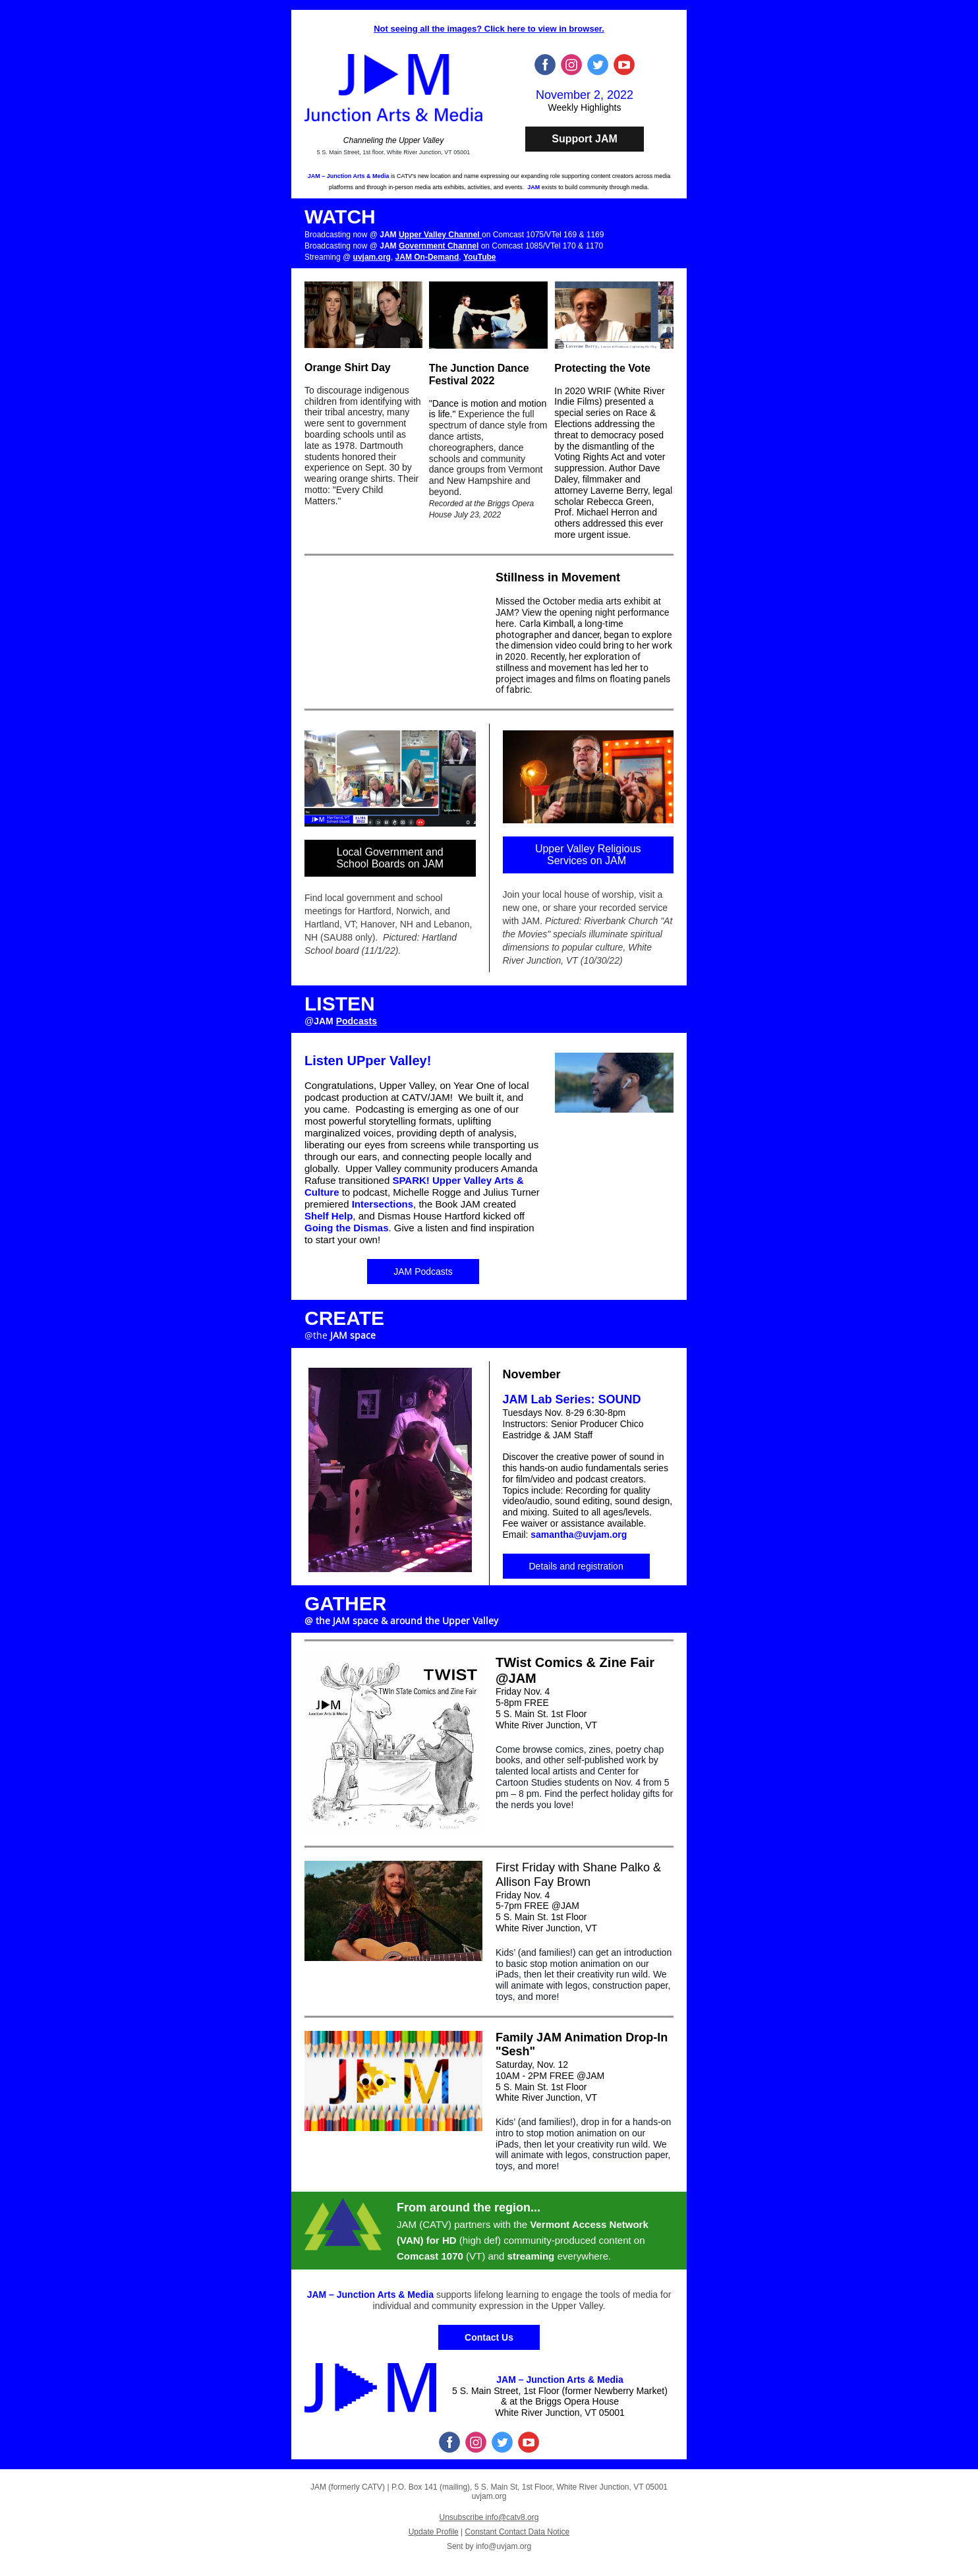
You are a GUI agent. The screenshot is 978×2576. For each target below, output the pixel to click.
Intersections (382, 1204)
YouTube (479, 257)
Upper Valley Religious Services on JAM (588, 854)
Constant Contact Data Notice (517, 2531)
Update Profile (434, 2531)
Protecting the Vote (602, 368)
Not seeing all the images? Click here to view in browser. (489, 29)
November (532, 1374)
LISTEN (339, 1003)
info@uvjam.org (503, 2546)
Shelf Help (328, 1215)
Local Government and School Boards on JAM (390, 857)
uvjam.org (372, 257)
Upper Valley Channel (440, 234)
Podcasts (356, 1021)
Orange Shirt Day (347, 367)
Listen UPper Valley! (367, 1060)
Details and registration (576, 1566)
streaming (531, 2256)
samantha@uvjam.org (579, 1534)
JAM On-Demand (427, 257)
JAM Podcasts (422, 1271)
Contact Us (489, 2337)
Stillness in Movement (558, 577)
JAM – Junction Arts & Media (348, 176)
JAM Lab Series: (549, 1399)
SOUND (619, 1399)
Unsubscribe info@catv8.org (489, 2517)
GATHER (345, 1603)
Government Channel (438, 245)
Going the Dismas (346, 1227)
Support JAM (585, 138)
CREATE (344, 1318)
